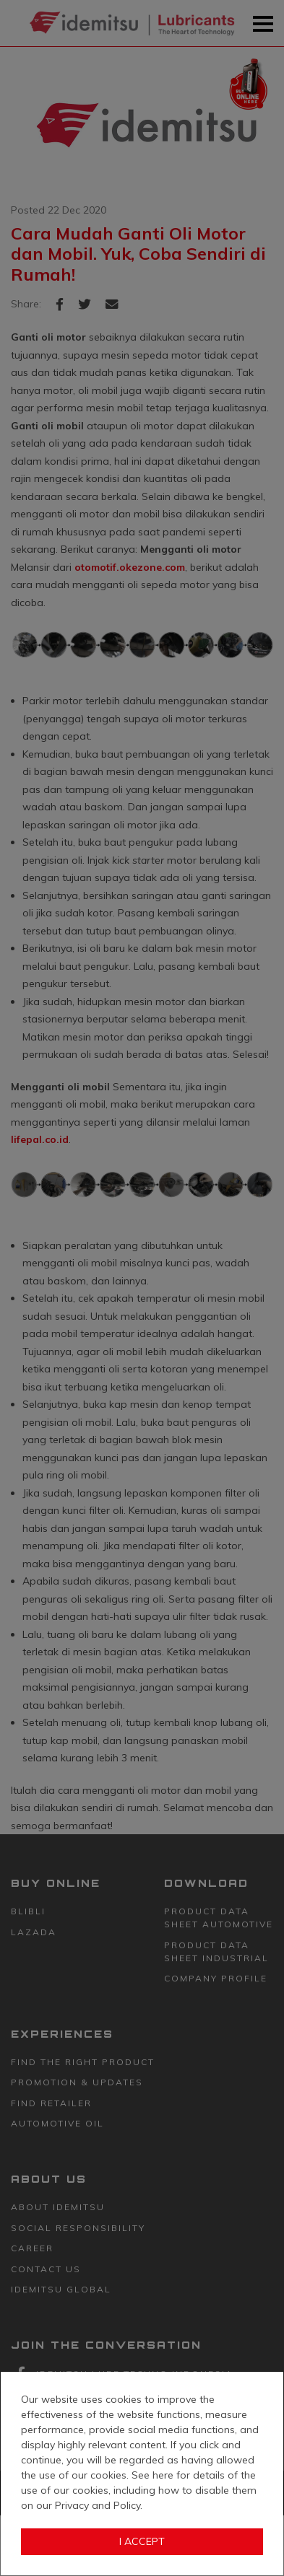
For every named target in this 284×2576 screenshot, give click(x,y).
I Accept (142, 2541)
